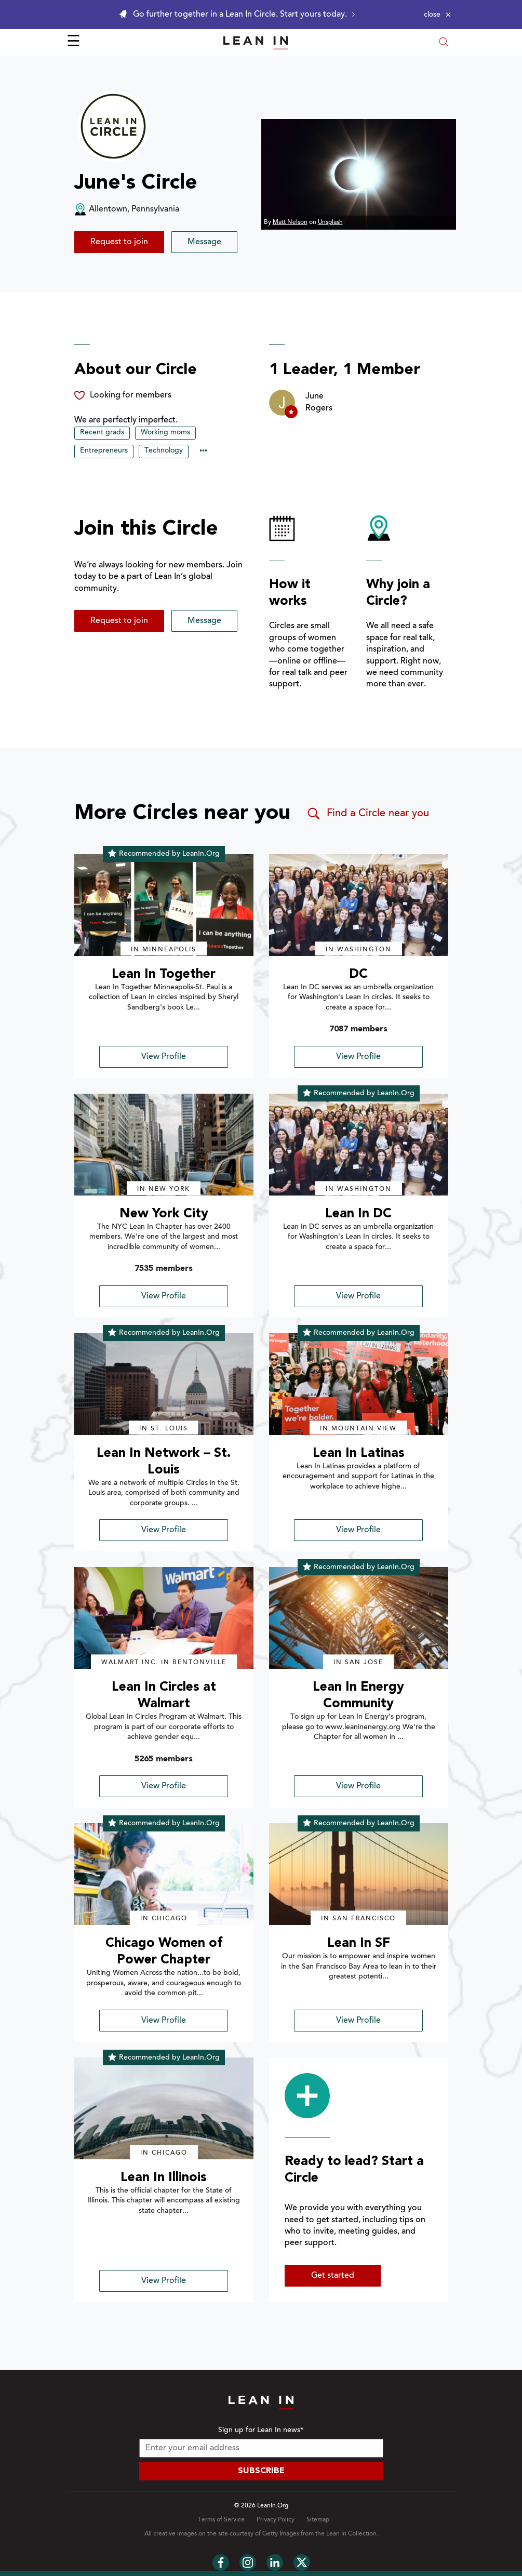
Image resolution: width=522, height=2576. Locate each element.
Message (204, 242)
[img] (163, 905)
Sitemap (317, 2520)
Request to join (119, 242)
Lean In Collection (351, 2534)
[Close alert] (437, 14)
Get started (332, 2276)
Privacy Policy (276, 2520)
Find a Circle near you (367, 813)
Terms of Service (221, 2520)
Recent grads (102, 432)
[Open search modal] (443, 43)
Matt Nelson (290, 222)
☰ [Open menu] (73, 42)
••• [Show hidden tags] (203, 451)
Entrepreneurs (104, 451)
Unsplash (330, 222)
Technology (163, 451)
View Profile (163, 1057)
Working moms (165, 432)
